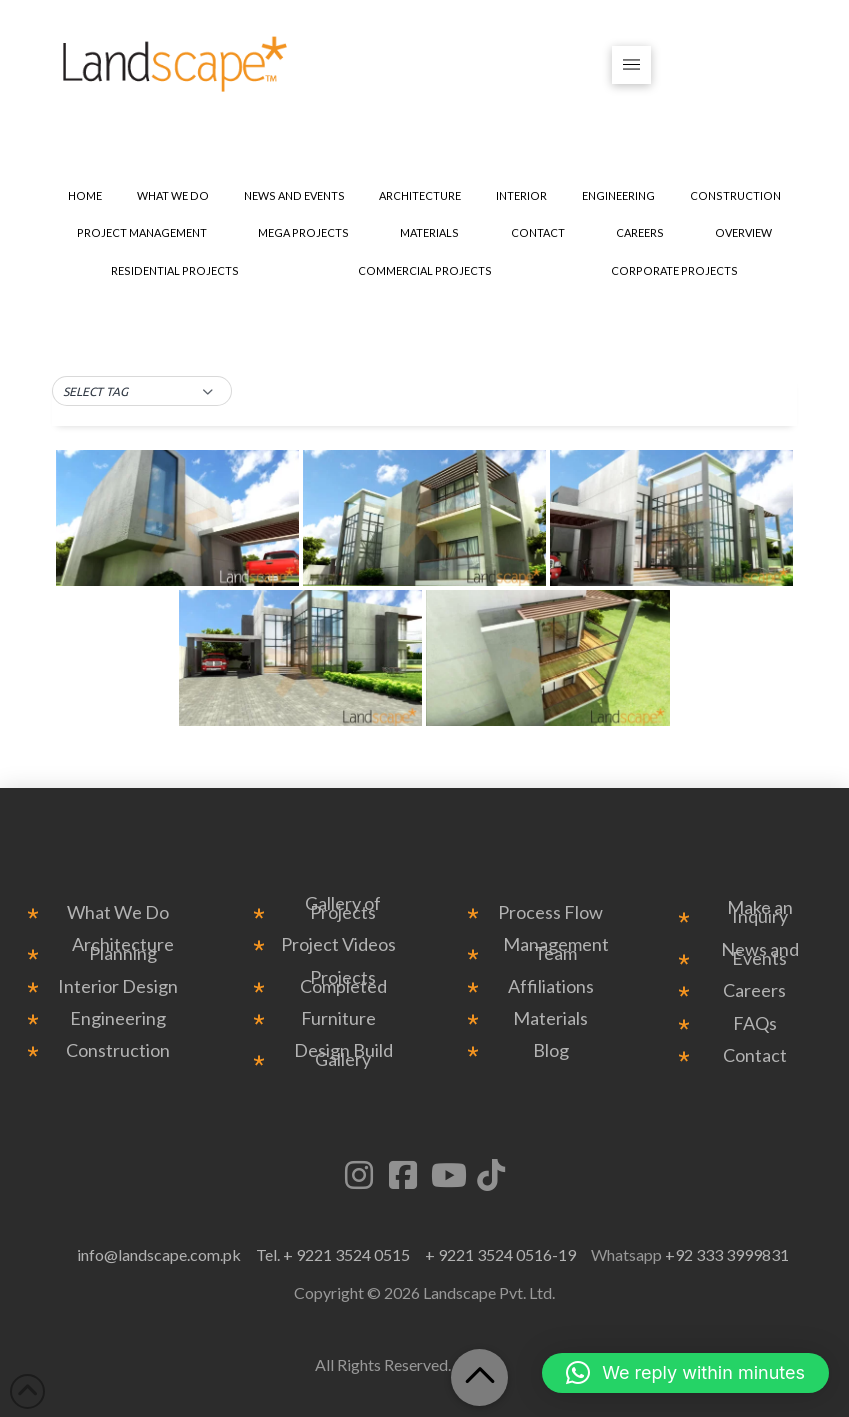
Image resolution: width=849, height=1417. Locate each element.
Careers (754, 990)
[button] (631, 65)
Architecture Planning (123, 949)
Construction (118, 1050)
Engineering (118, 1018)
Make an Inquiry (760, 912)
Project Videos (338, 944)
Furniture (338, 1018)
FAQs (755, 1023)
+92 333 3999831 (727, 1254)
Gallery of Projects (343, 908)
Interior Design (118, 986)
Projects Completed (343, 982)
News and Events (760, 954)
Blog (551, 1050)
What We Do (118, 912)
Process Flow (550, 912)
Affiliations (551, 986)
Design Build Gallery (343, 1055)
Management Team (556, 949)
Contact (755, 1055)
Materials (550, 1018)
